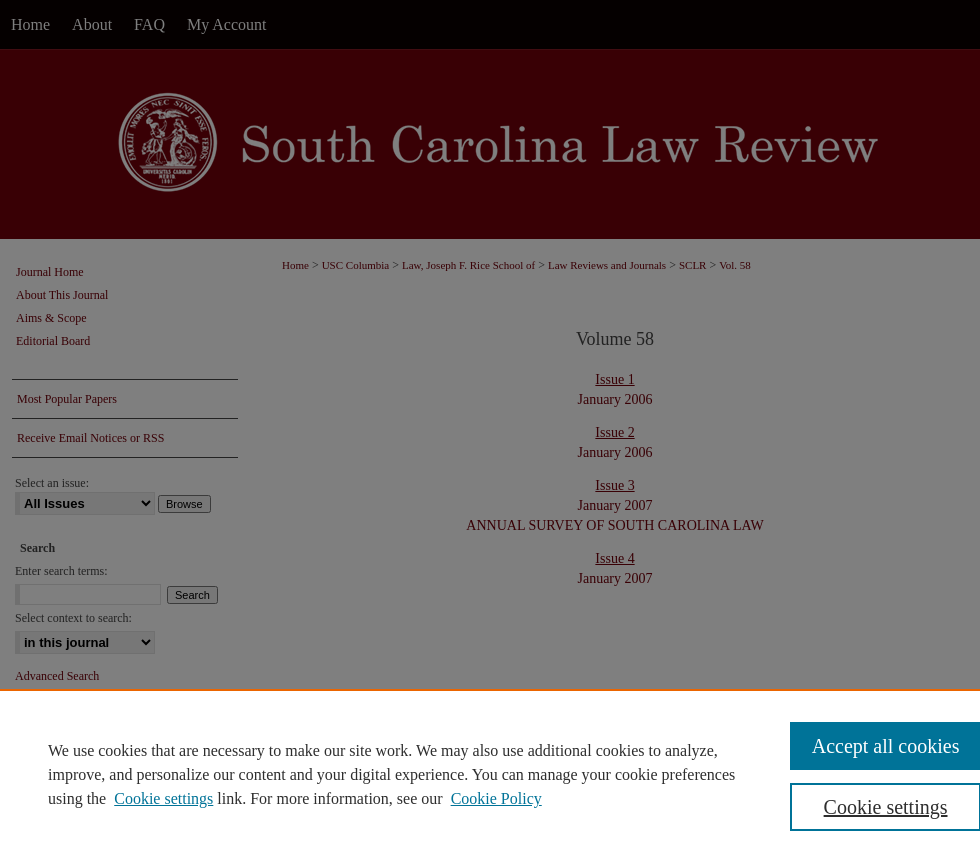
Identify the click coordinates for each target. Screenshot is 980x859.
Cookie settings (163, 798)
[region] (490, 774)
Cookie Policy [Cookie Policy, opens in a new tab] (496, 798)
